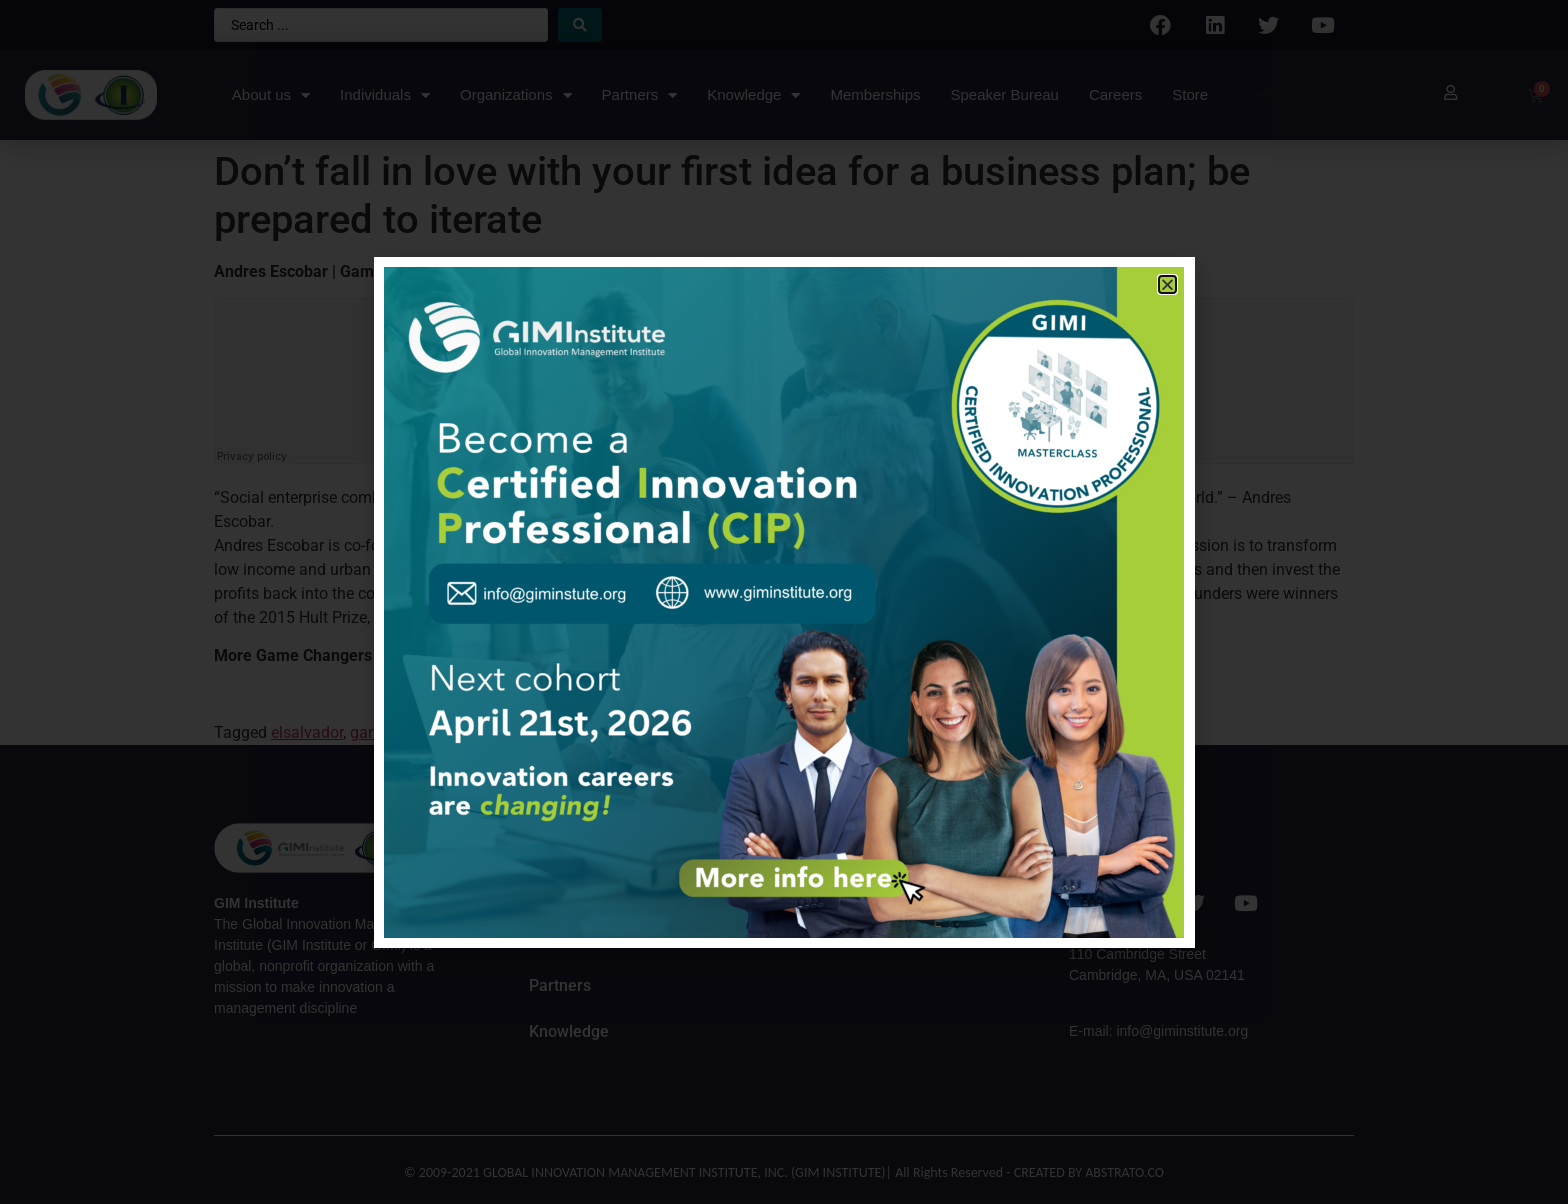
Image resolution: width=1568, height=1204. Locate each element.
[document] (784, 602)
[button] (1167, 284)
